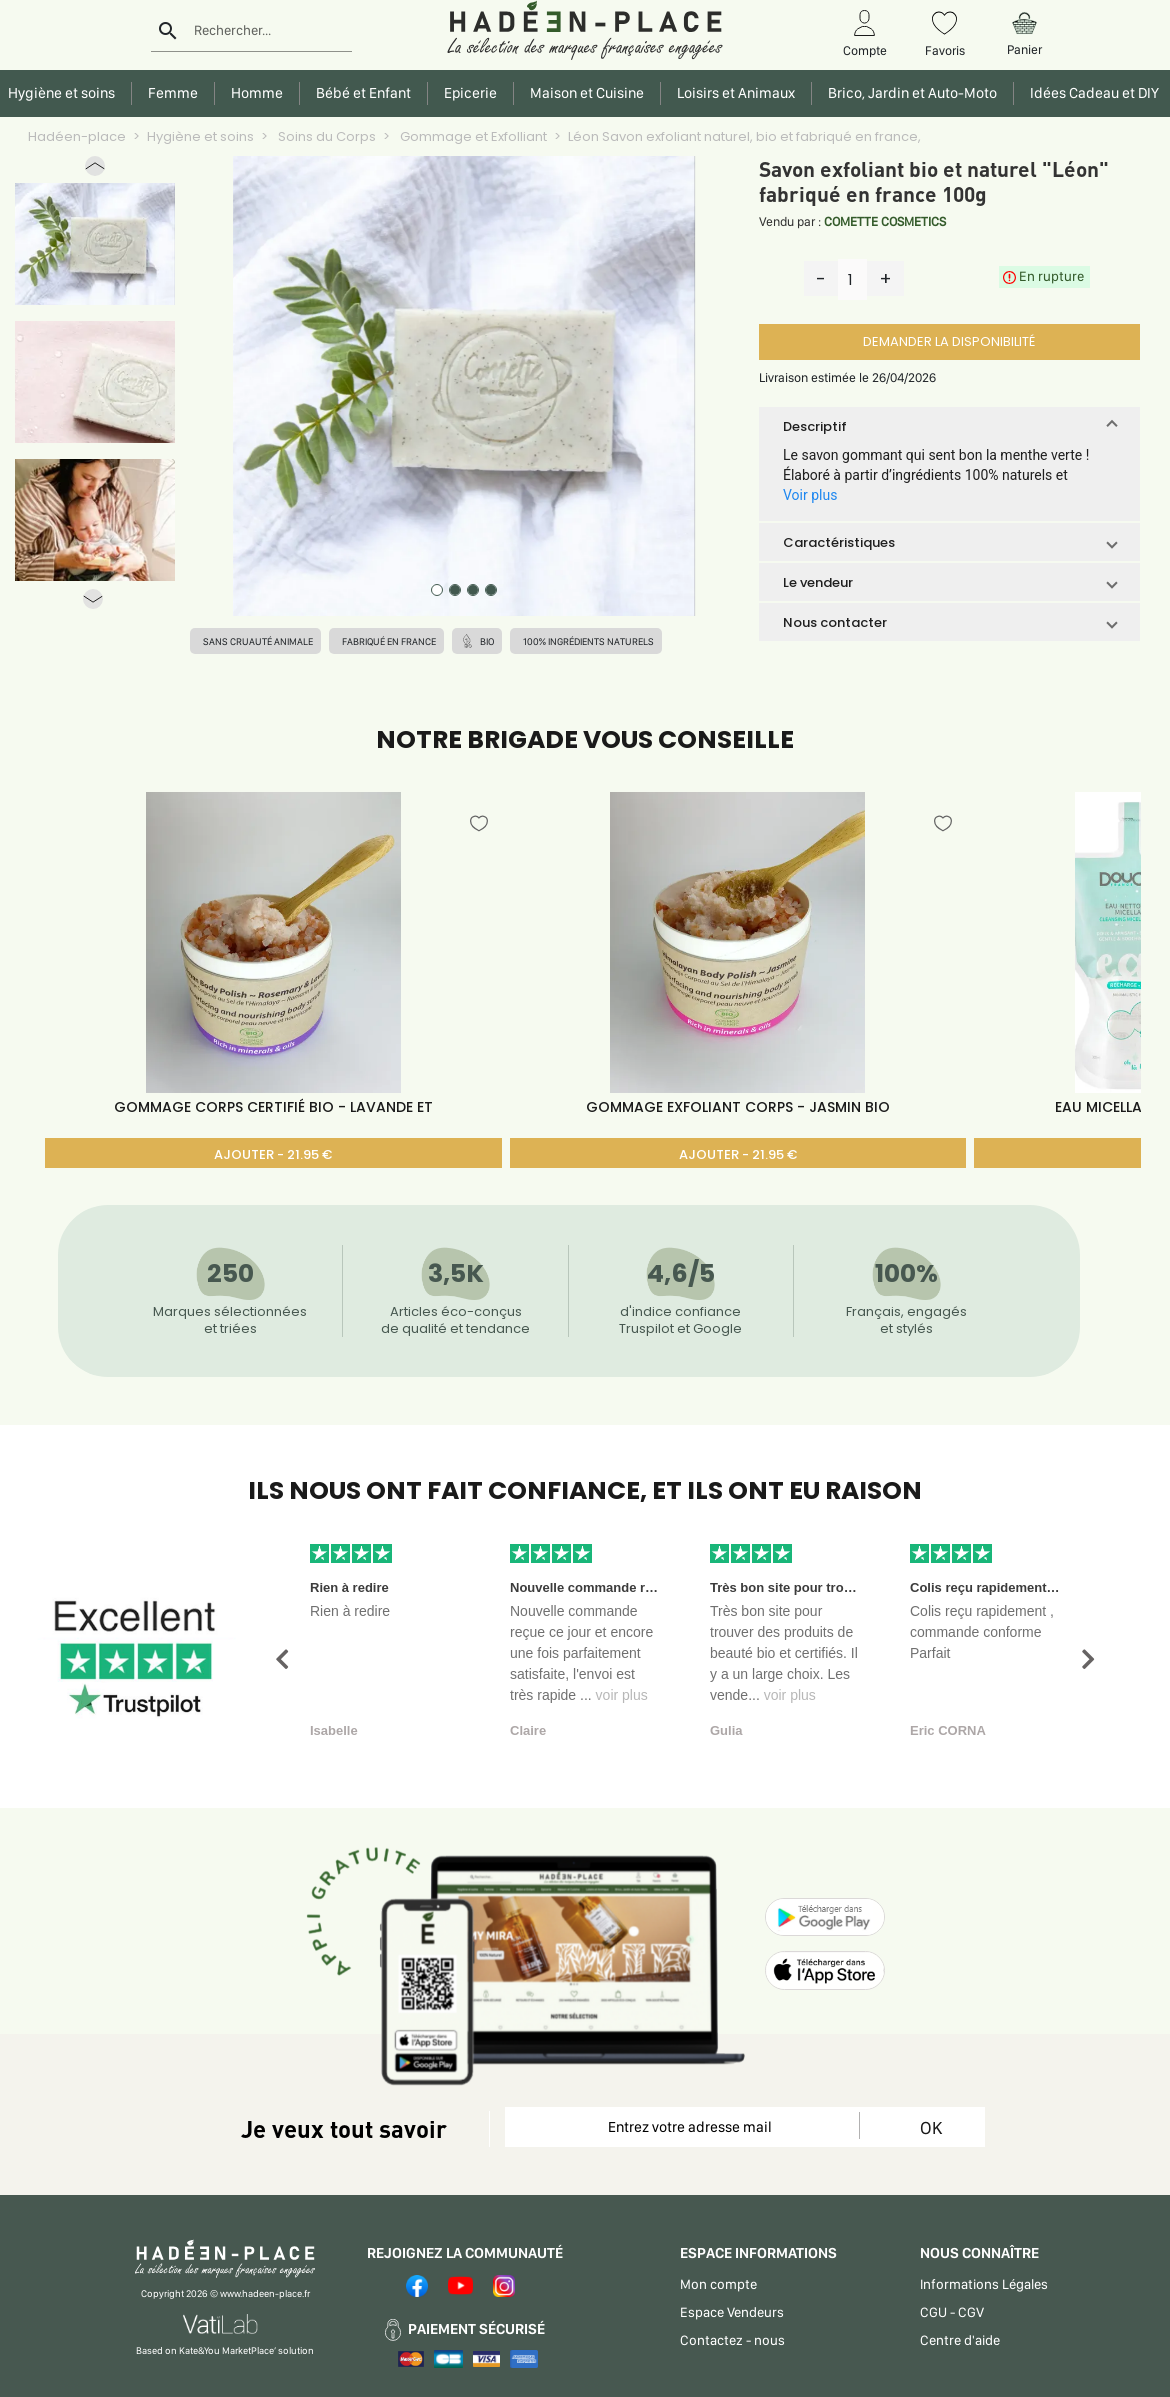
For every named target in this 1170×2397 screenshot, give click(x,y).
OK (931, 2127)
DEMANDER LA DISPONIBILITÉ (949, 341)
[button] (95, 170)
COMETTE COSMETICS (885, 221)
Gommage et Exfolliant (472, 136)
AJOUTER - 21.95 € (273, 1154)
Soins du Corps (325, 136)
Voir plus (810, 495)
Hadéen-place (77, 136)
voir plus (622, 1695)
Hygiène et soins (200, 136)
